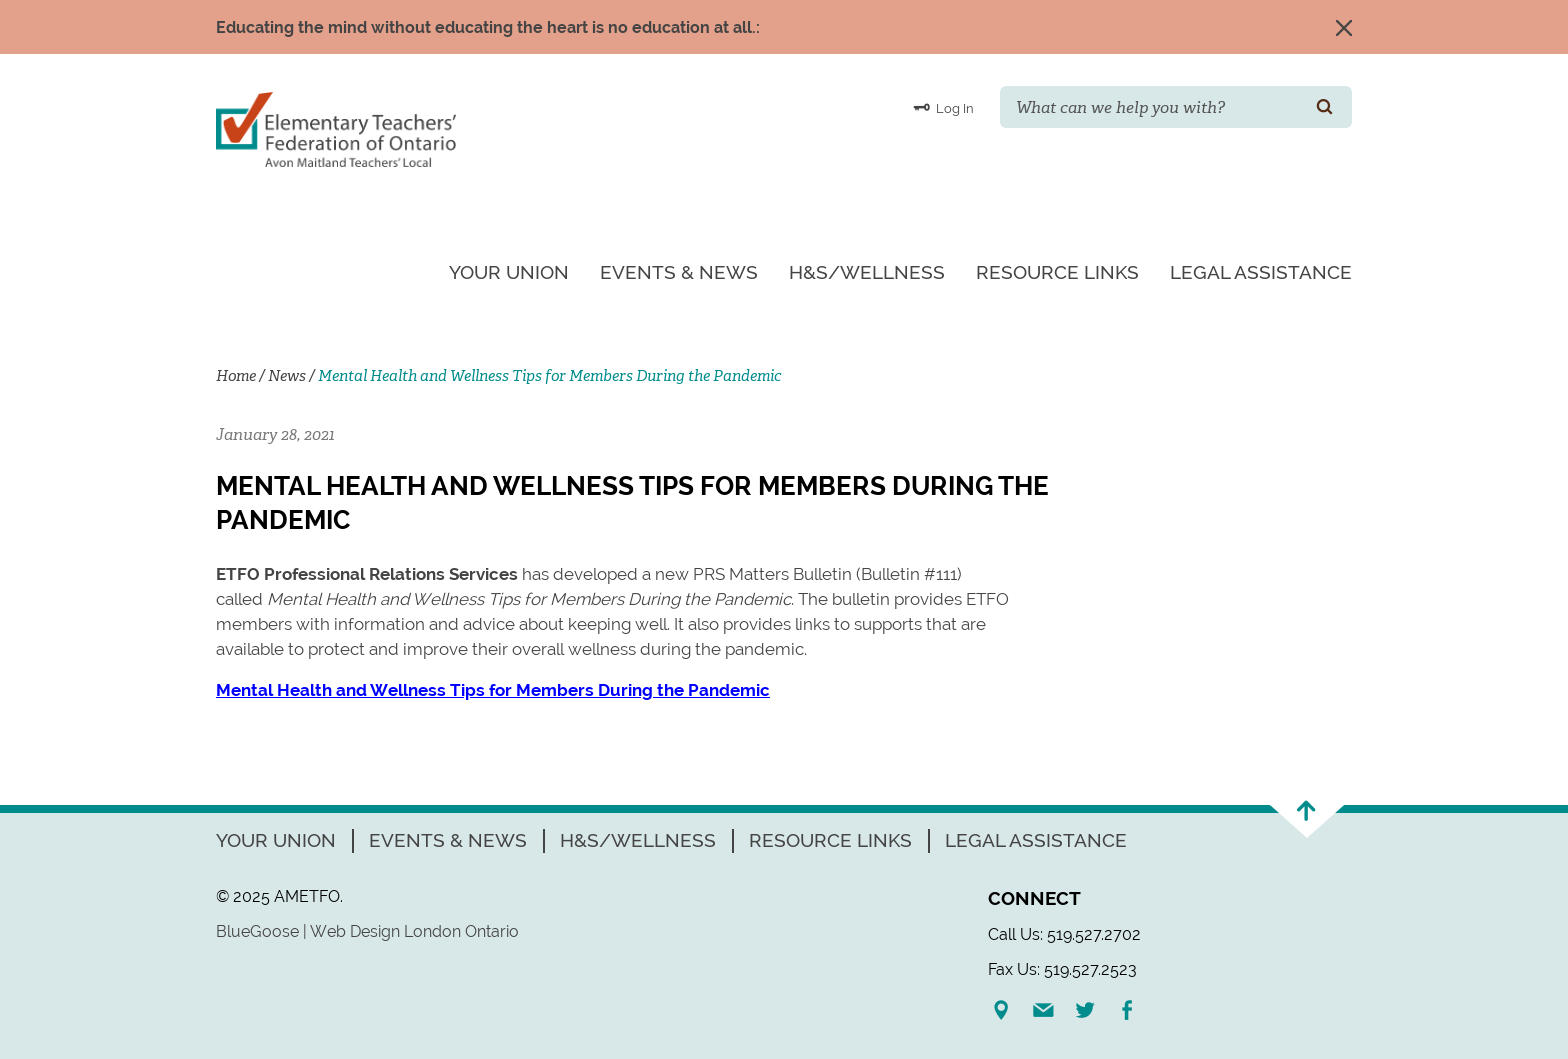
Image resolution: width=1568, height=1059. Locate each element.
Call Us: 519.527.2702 (1064, 934)
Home (236, 376)
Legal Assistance (1261, 272)
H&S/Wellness (867, 272)
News (287, 376)
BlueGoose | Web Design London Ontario (367, 931)
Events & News (679, 272)
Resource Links (1057, 272)
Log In (943, 107)
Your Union (509, 272)
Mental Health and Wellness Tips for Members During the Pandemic (493, 690)
